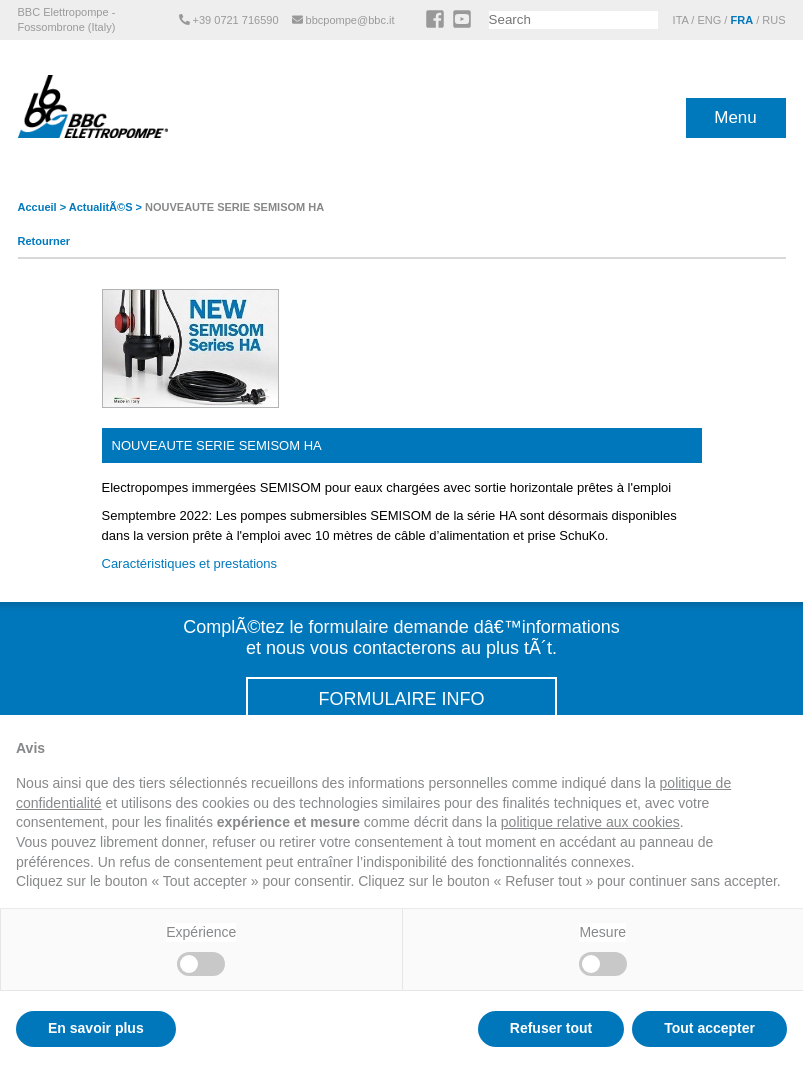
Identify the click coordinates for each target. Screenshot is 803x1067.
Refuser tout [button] (551, 1028)
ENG (709, 20)
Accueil (37, 207)
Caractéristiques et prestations (190, 563)
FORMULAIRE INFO (401, 699)
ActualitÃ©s (101, 207)
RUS (773, 20)
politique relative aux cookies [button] (590, 822)
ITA (681, 20)
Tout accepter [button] (709, 1028)
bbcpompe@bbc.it (345, 20)
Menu (735, 117)
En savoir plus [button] (96, 1028)
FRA (741, 20)
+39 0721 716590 (230, 20)
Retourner (44, 241)
